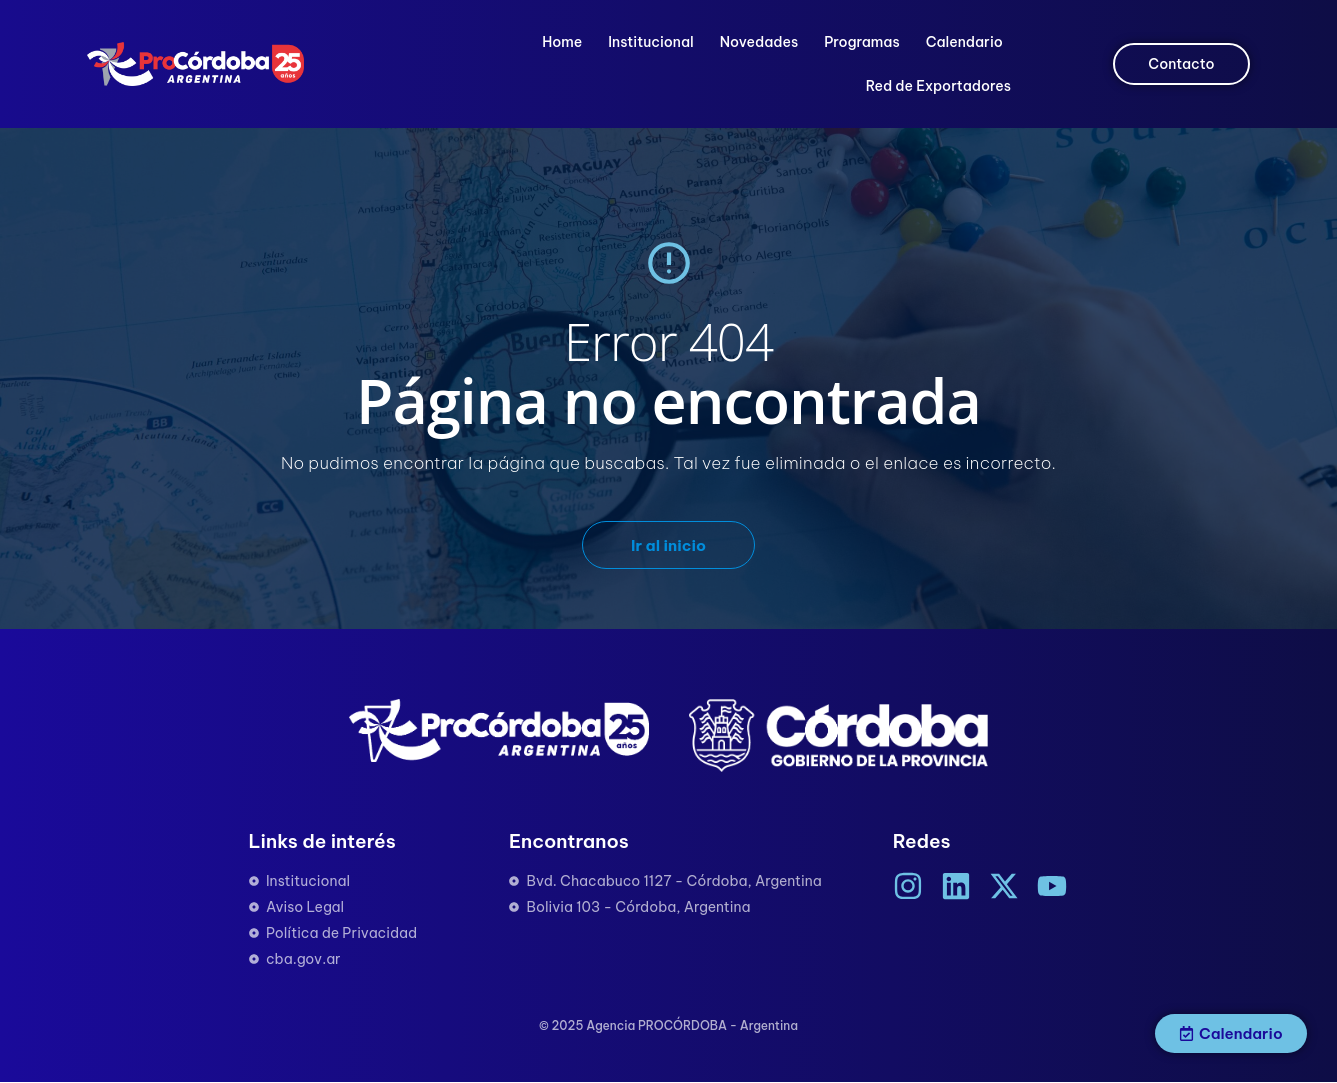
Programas (861, 42)
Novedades (759, 42)
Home (562, 42)
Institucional (650, 42)
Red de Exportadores (938, 86)
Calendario (964, 42)
